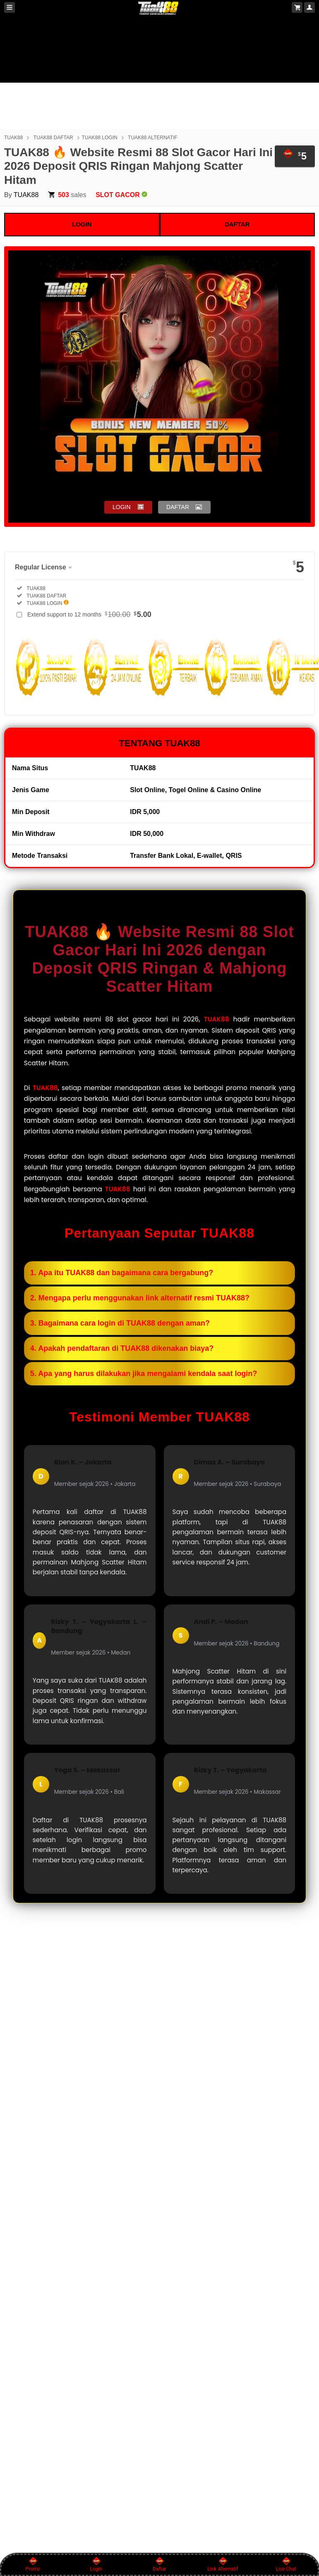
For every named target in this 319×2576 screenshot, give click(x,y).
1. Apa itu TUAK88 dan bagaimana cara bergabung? (121, 1273)
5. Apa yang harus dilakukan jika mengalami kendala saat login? (143, 1373)
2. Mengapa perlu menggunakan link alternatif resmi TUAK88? (139, 1298)
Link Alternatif (222, 2564)
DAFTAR (237, 224)
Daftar (159, 2564)
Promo (33, 2564)
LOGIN (82, 224)
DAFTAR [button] (177, 507)
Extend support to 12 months (89, 614)
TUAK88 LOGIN (100, 137)
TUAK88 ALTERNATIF (152, 137)
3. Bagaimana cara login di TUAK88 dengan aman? (120, 1323)
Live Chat (286, 2564)
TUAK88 (13, 137)
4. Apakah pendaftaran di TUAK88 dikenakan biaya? (121, 1348)
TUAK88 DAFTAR (53, 137)
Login (96, 2564)
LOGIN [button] (122, 507)
